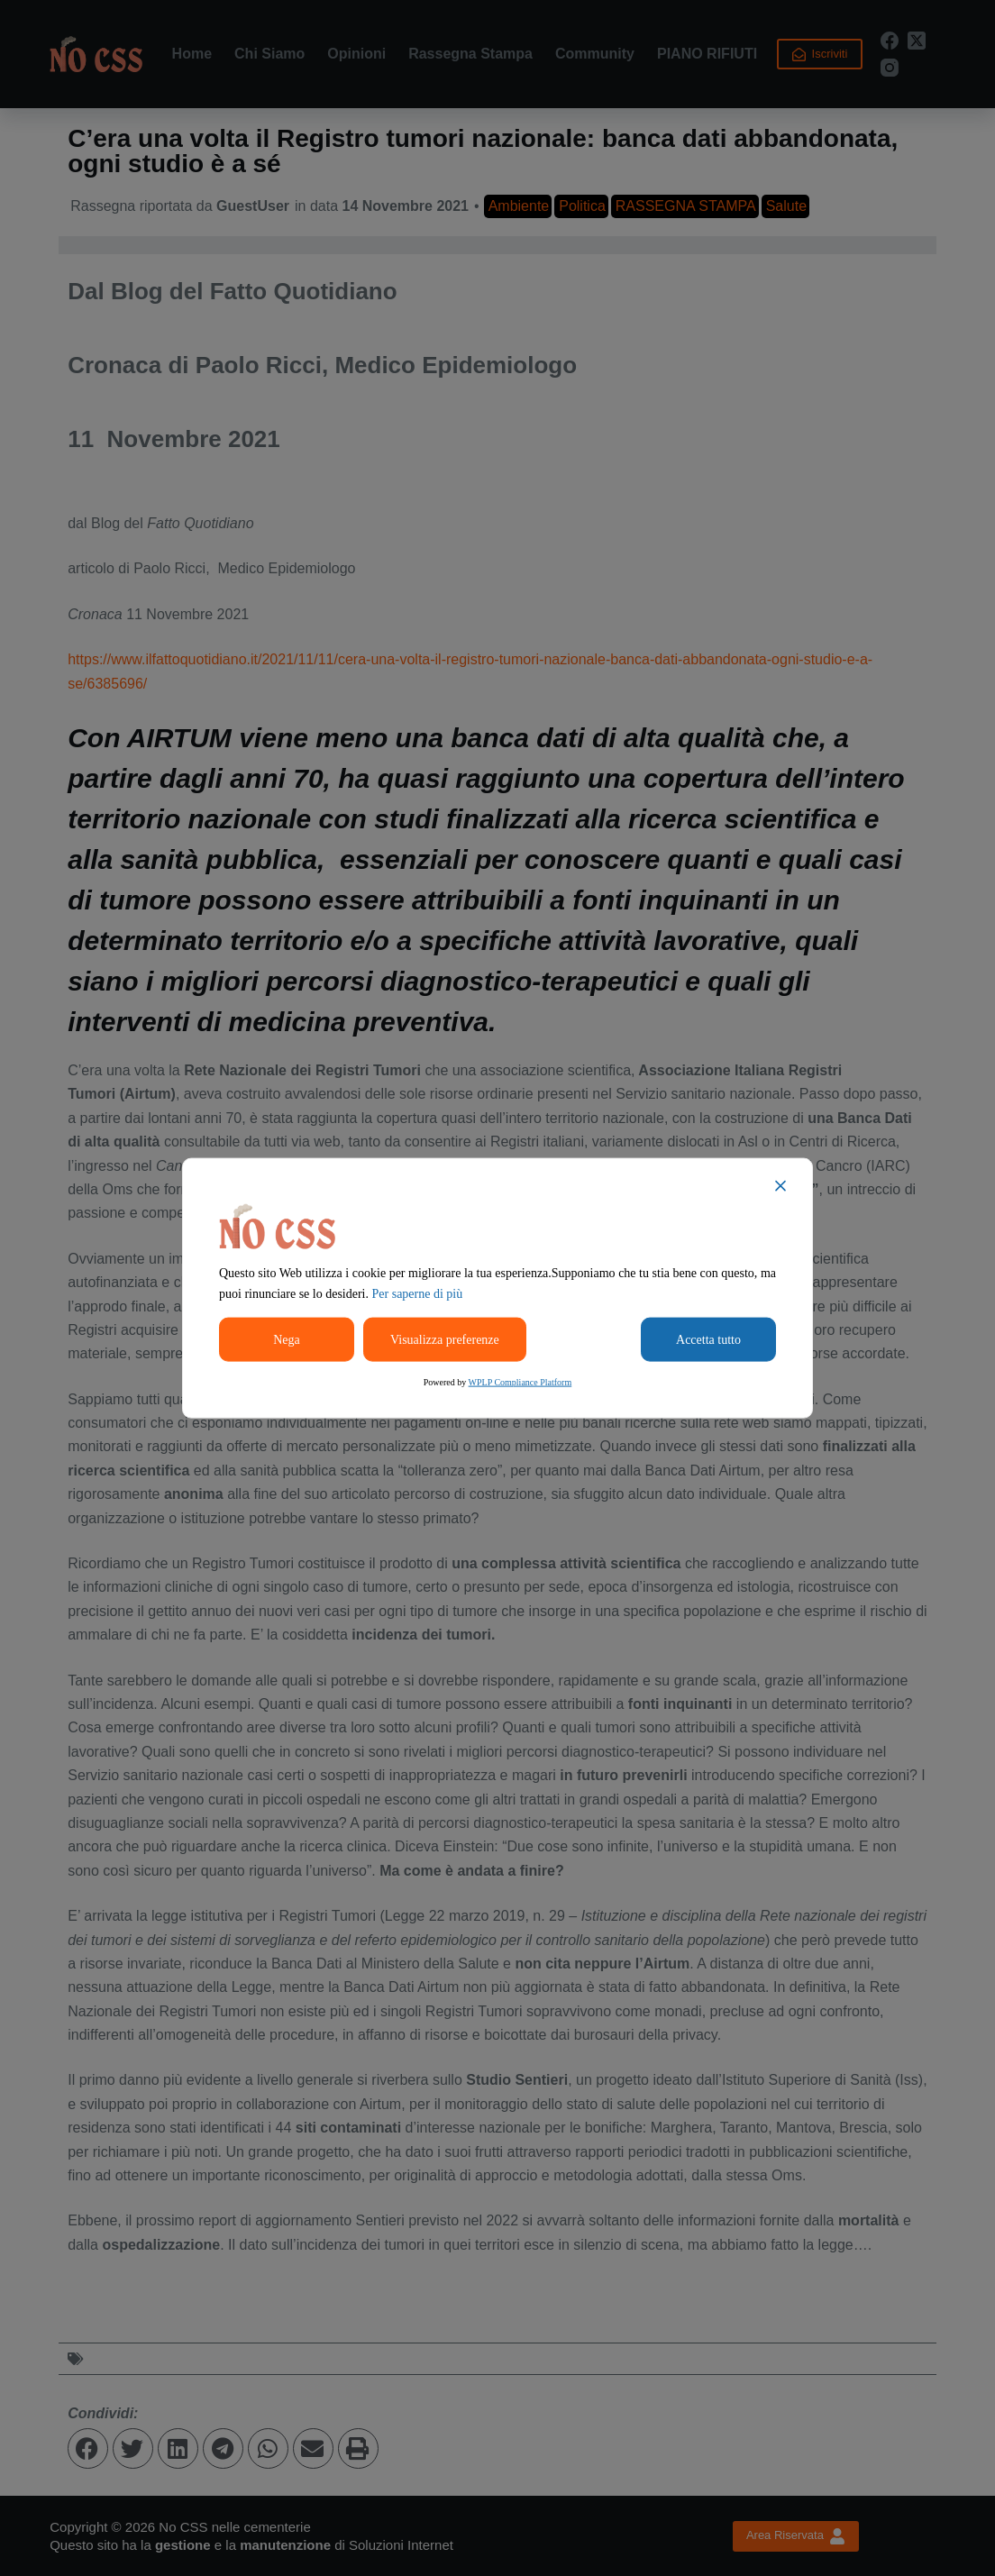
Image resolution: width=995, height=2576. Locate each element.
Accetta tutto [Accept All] (708, 1340)
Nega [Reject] (286, 1340)
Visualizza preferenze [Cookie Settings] (444, 1340)
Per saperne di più (417, 1294)
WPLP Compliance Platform (520, 1382)
